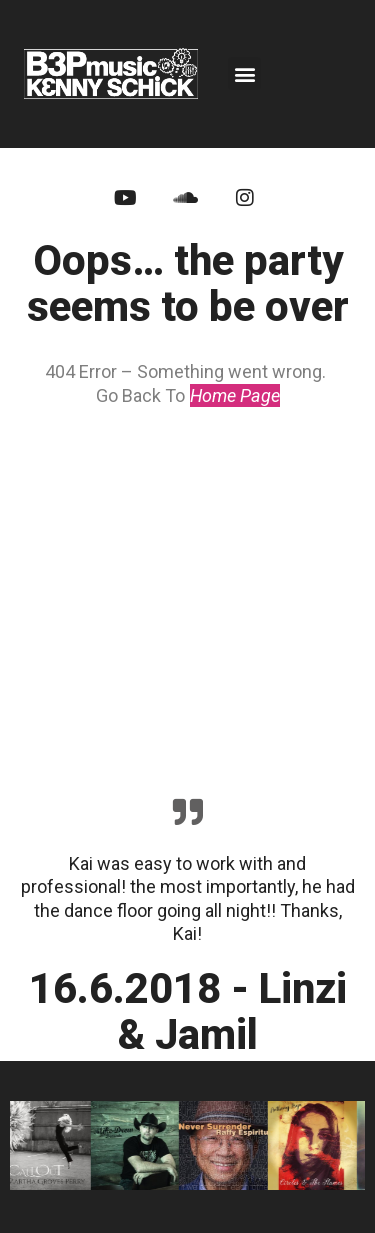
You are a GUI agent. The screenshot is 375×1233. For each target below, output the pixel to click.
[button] (244, 73)
